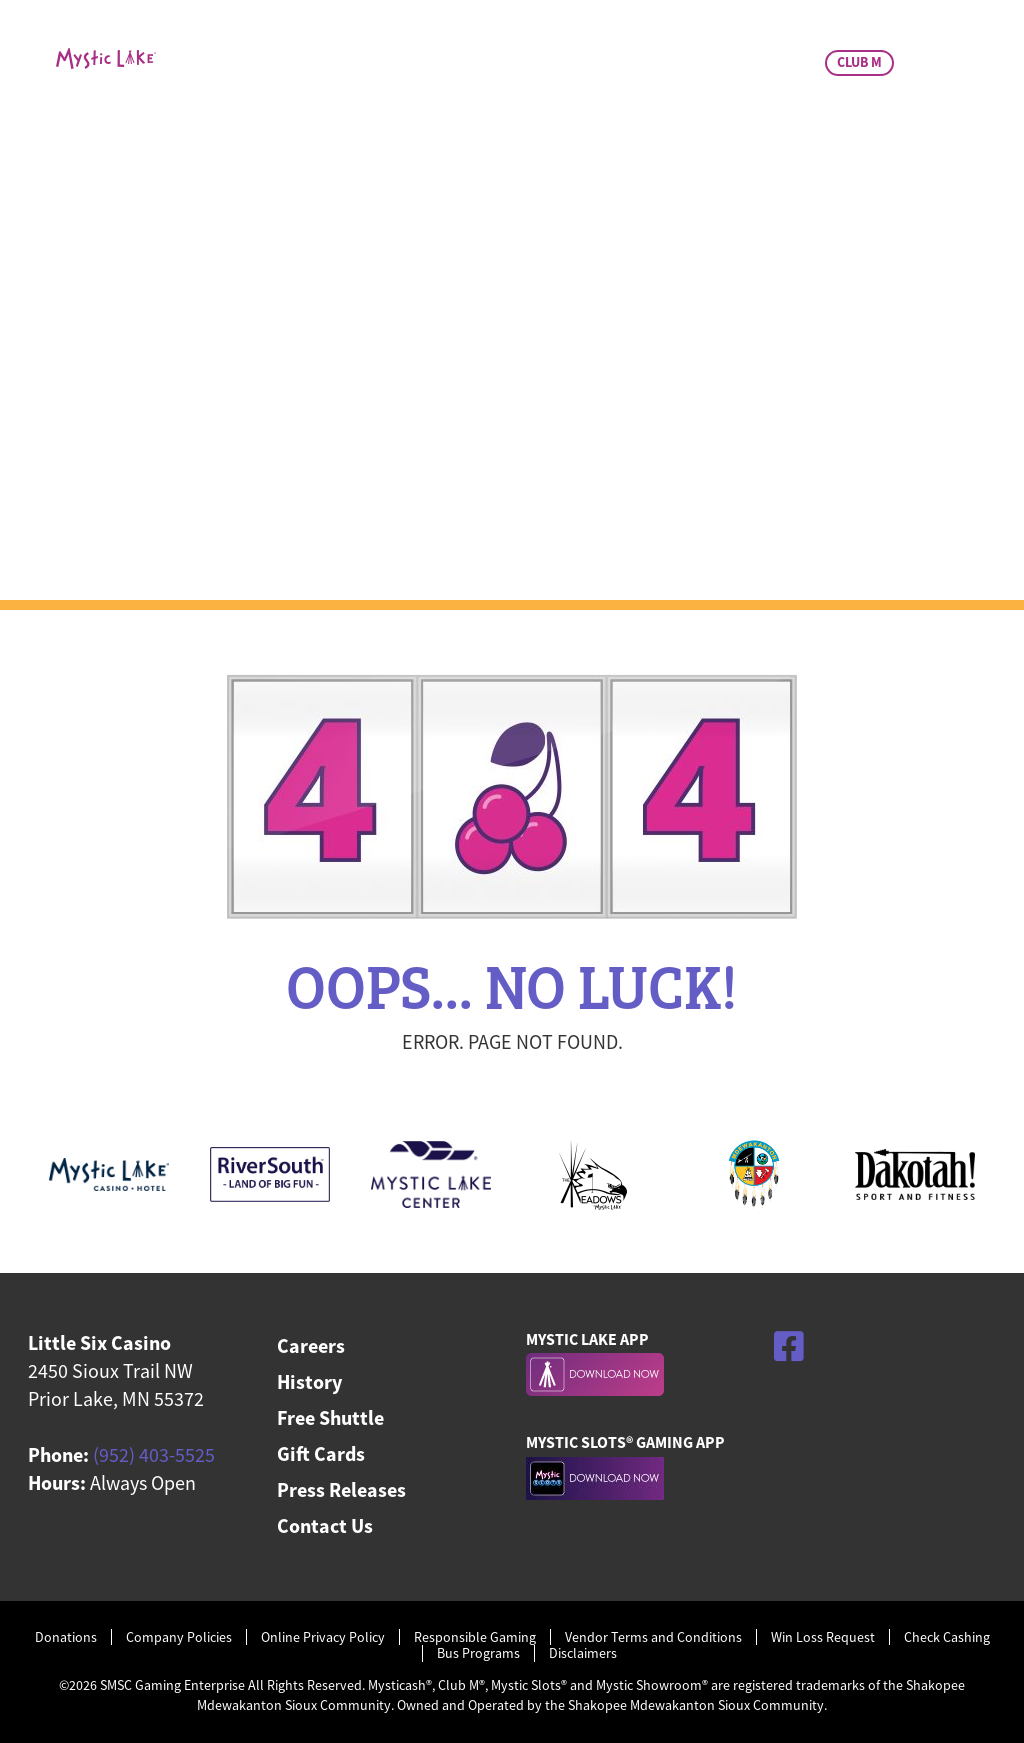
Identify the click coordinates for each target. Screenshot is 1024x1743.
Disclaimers (583, 1653)
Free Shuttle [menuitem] (330, 1417)
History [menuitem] (309, 1381)
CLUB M (859, 62)
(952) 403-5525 (154, 1454)
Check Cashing (947, 1637)
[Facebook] (789, 1346)
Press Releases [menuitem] (341, 1489)
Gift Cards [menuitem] (321, 1453)
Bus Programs (478, 1653)
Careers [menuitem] (311, 1345)
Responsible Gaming (475, 1637)
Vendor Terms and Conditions (653, 1637)
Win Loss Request (823, 1637)
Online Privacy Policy (323, 1637)
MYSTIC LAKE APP (587, 1339)
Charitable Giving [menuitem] (711, 146)
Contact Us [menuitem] (325, 1525)
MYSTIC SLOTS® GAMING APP (625, 1442)
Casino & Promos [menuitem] (306, 146)
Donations (66, 1637)
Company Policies (179, 1637)
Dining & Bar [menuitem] (506, 146)
